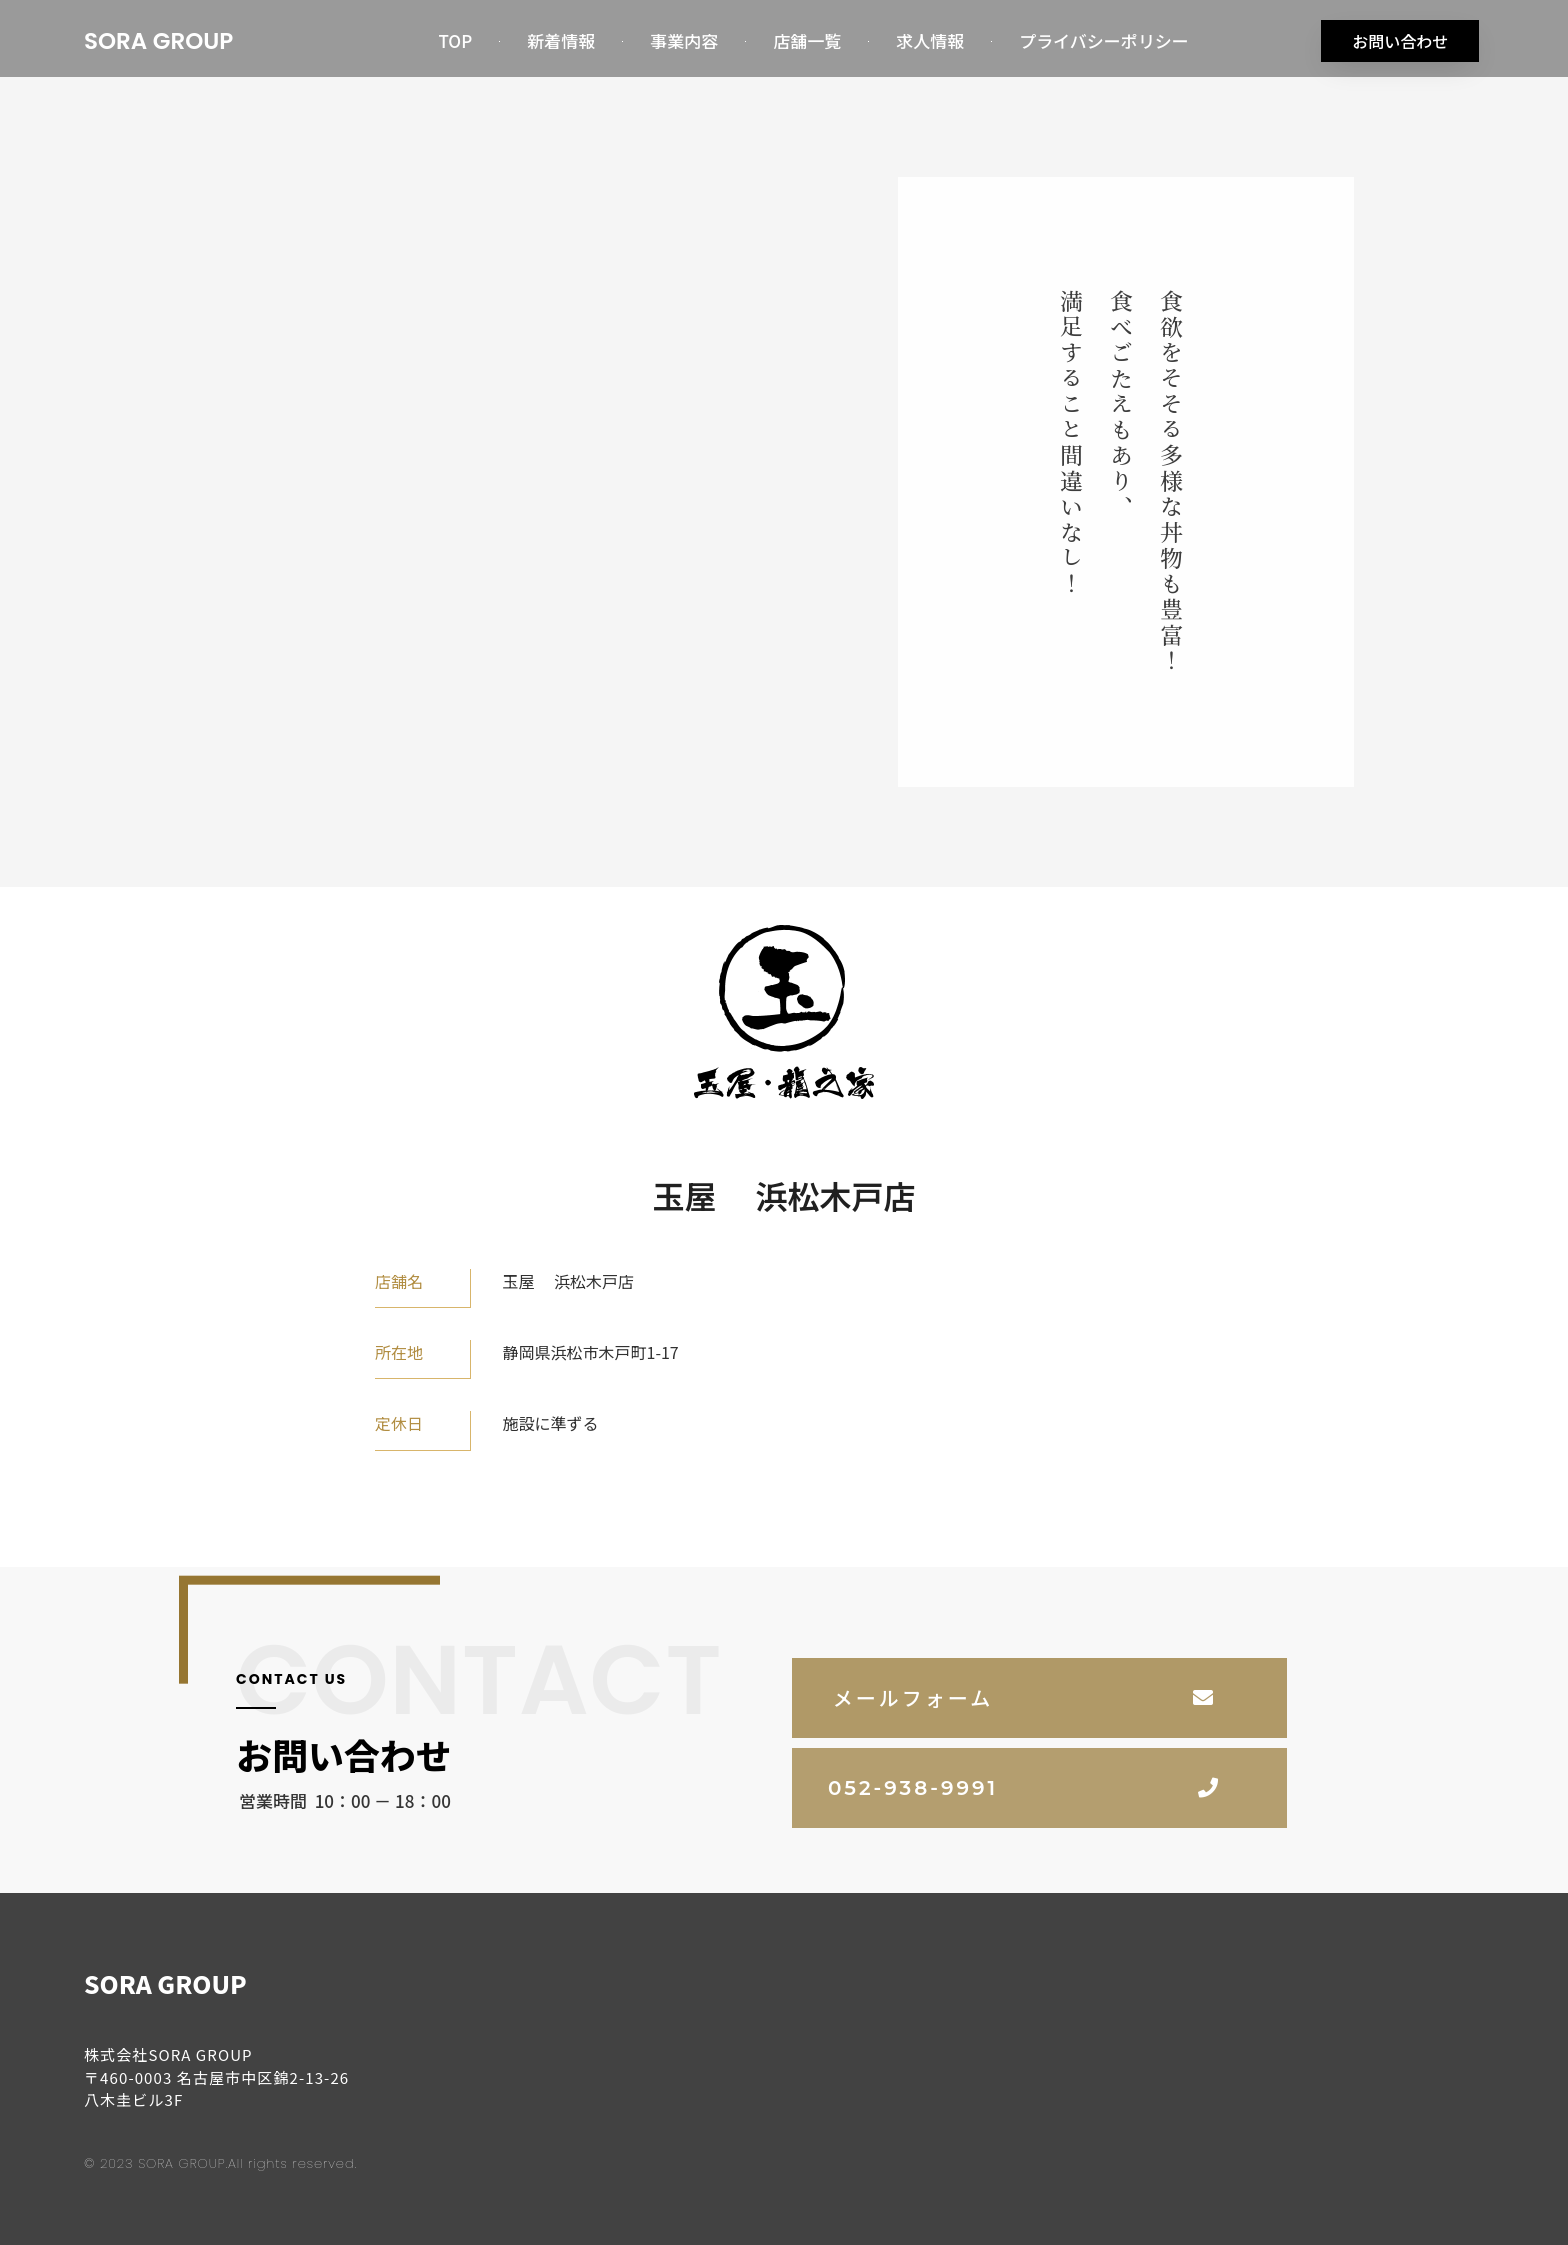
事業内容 (684, 40)
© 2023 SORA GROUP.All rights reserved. (220, 2160)
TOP (455, 40)
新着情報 (561, 40)
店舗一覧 (807, 40)
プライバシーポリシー (1104, 40)
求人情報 (930, 40)
